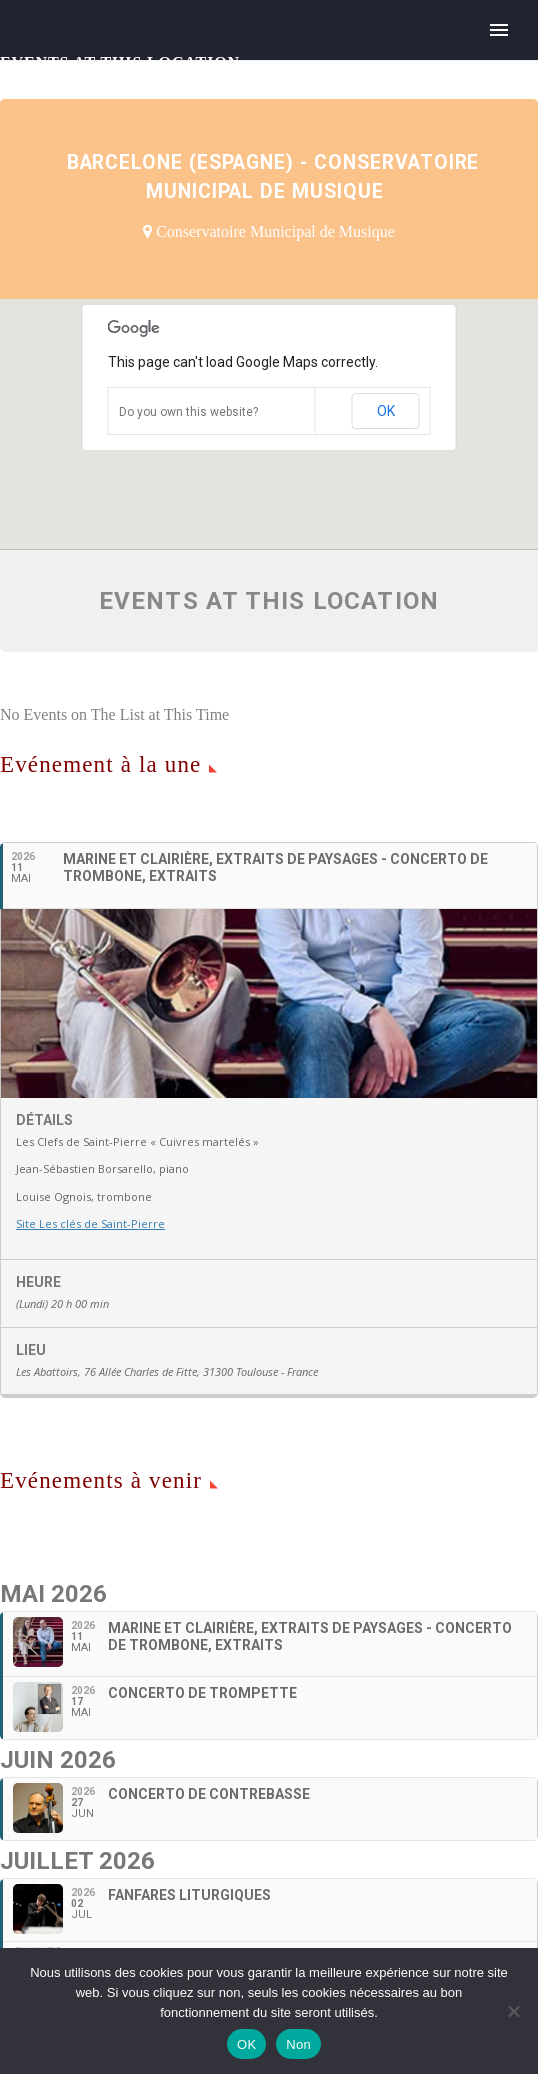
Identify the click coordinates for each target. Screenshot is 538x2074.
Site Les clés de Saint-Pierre (90, 1223)
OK (386, 411)
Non (298, 2044)
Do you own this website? (188, 412)
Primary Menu (499, 30)
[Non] (513, 2011)
